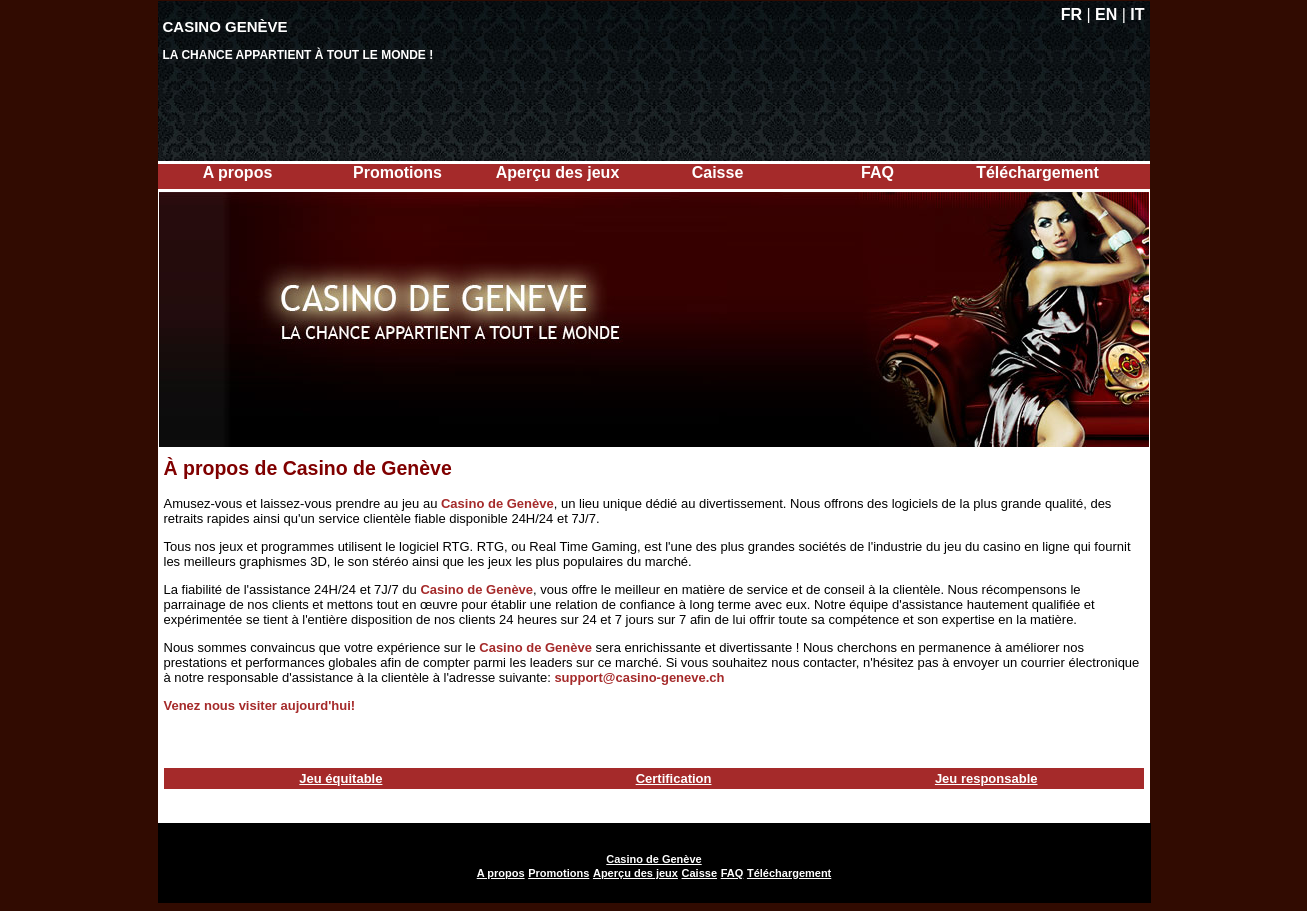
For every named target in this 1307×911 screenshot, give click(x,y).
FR (1071, 14)
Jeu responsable (986, 778)
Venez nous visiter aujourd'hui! (260, 705)
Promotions (397, 172)
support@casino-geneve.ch (639, 677)
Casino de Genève (497, 503)
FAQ (877, 172)
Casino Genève (225, 26)
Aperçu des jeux (558, 172)
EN (1106, 14)
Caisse (718, 172)
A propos (238, 172)
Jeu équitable (340, 778)
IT (1137, 14)
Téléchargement (1037, 172)
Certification (674, 778)
